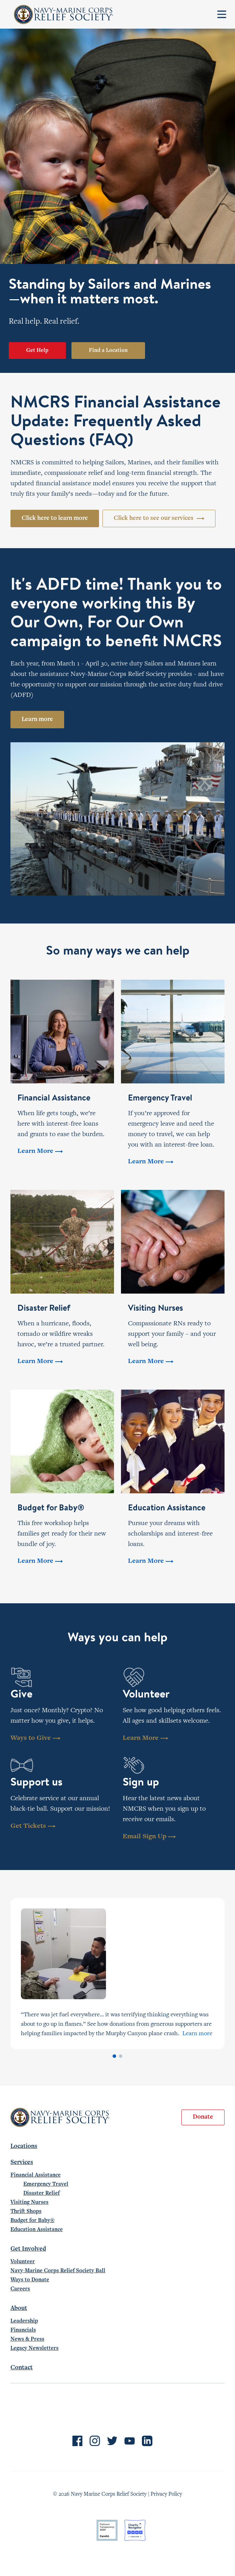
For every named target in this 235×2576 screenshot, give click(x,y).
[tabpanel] (117, 1973)
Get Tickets (32, 1826)
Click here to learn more (55, 518)
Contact (21, 2368)
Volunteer (22, 2262)
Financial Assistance (35, 2175)
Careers (20, 2289)
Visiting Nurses (29, 2202)
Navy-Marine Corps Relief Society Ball (57, 2271)
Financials (23, 2330)
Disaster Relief (41, 2193)
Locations (23, 2146)
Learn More (145, 1738)
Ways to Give (35, 1738)
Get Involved (28, 2249)
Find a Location (108, 350)
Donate (203, 2117)
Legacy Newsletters (34, 2348)
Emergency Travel (45, 2184)
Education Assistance (36, 2229)
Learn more (37, 719)
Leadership (24, 2321)
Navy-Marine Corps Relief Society (63, 14)
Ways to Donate (29, 2280)
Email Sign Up (149, 1836)
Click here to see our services (159, 518)
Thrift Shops (25, 2211)
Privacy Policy (166, 2494)
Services (21, 2162)
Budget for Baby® (32, 2220)
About (18, 2308)
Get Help (37, 350)
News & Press (27, 2339)
